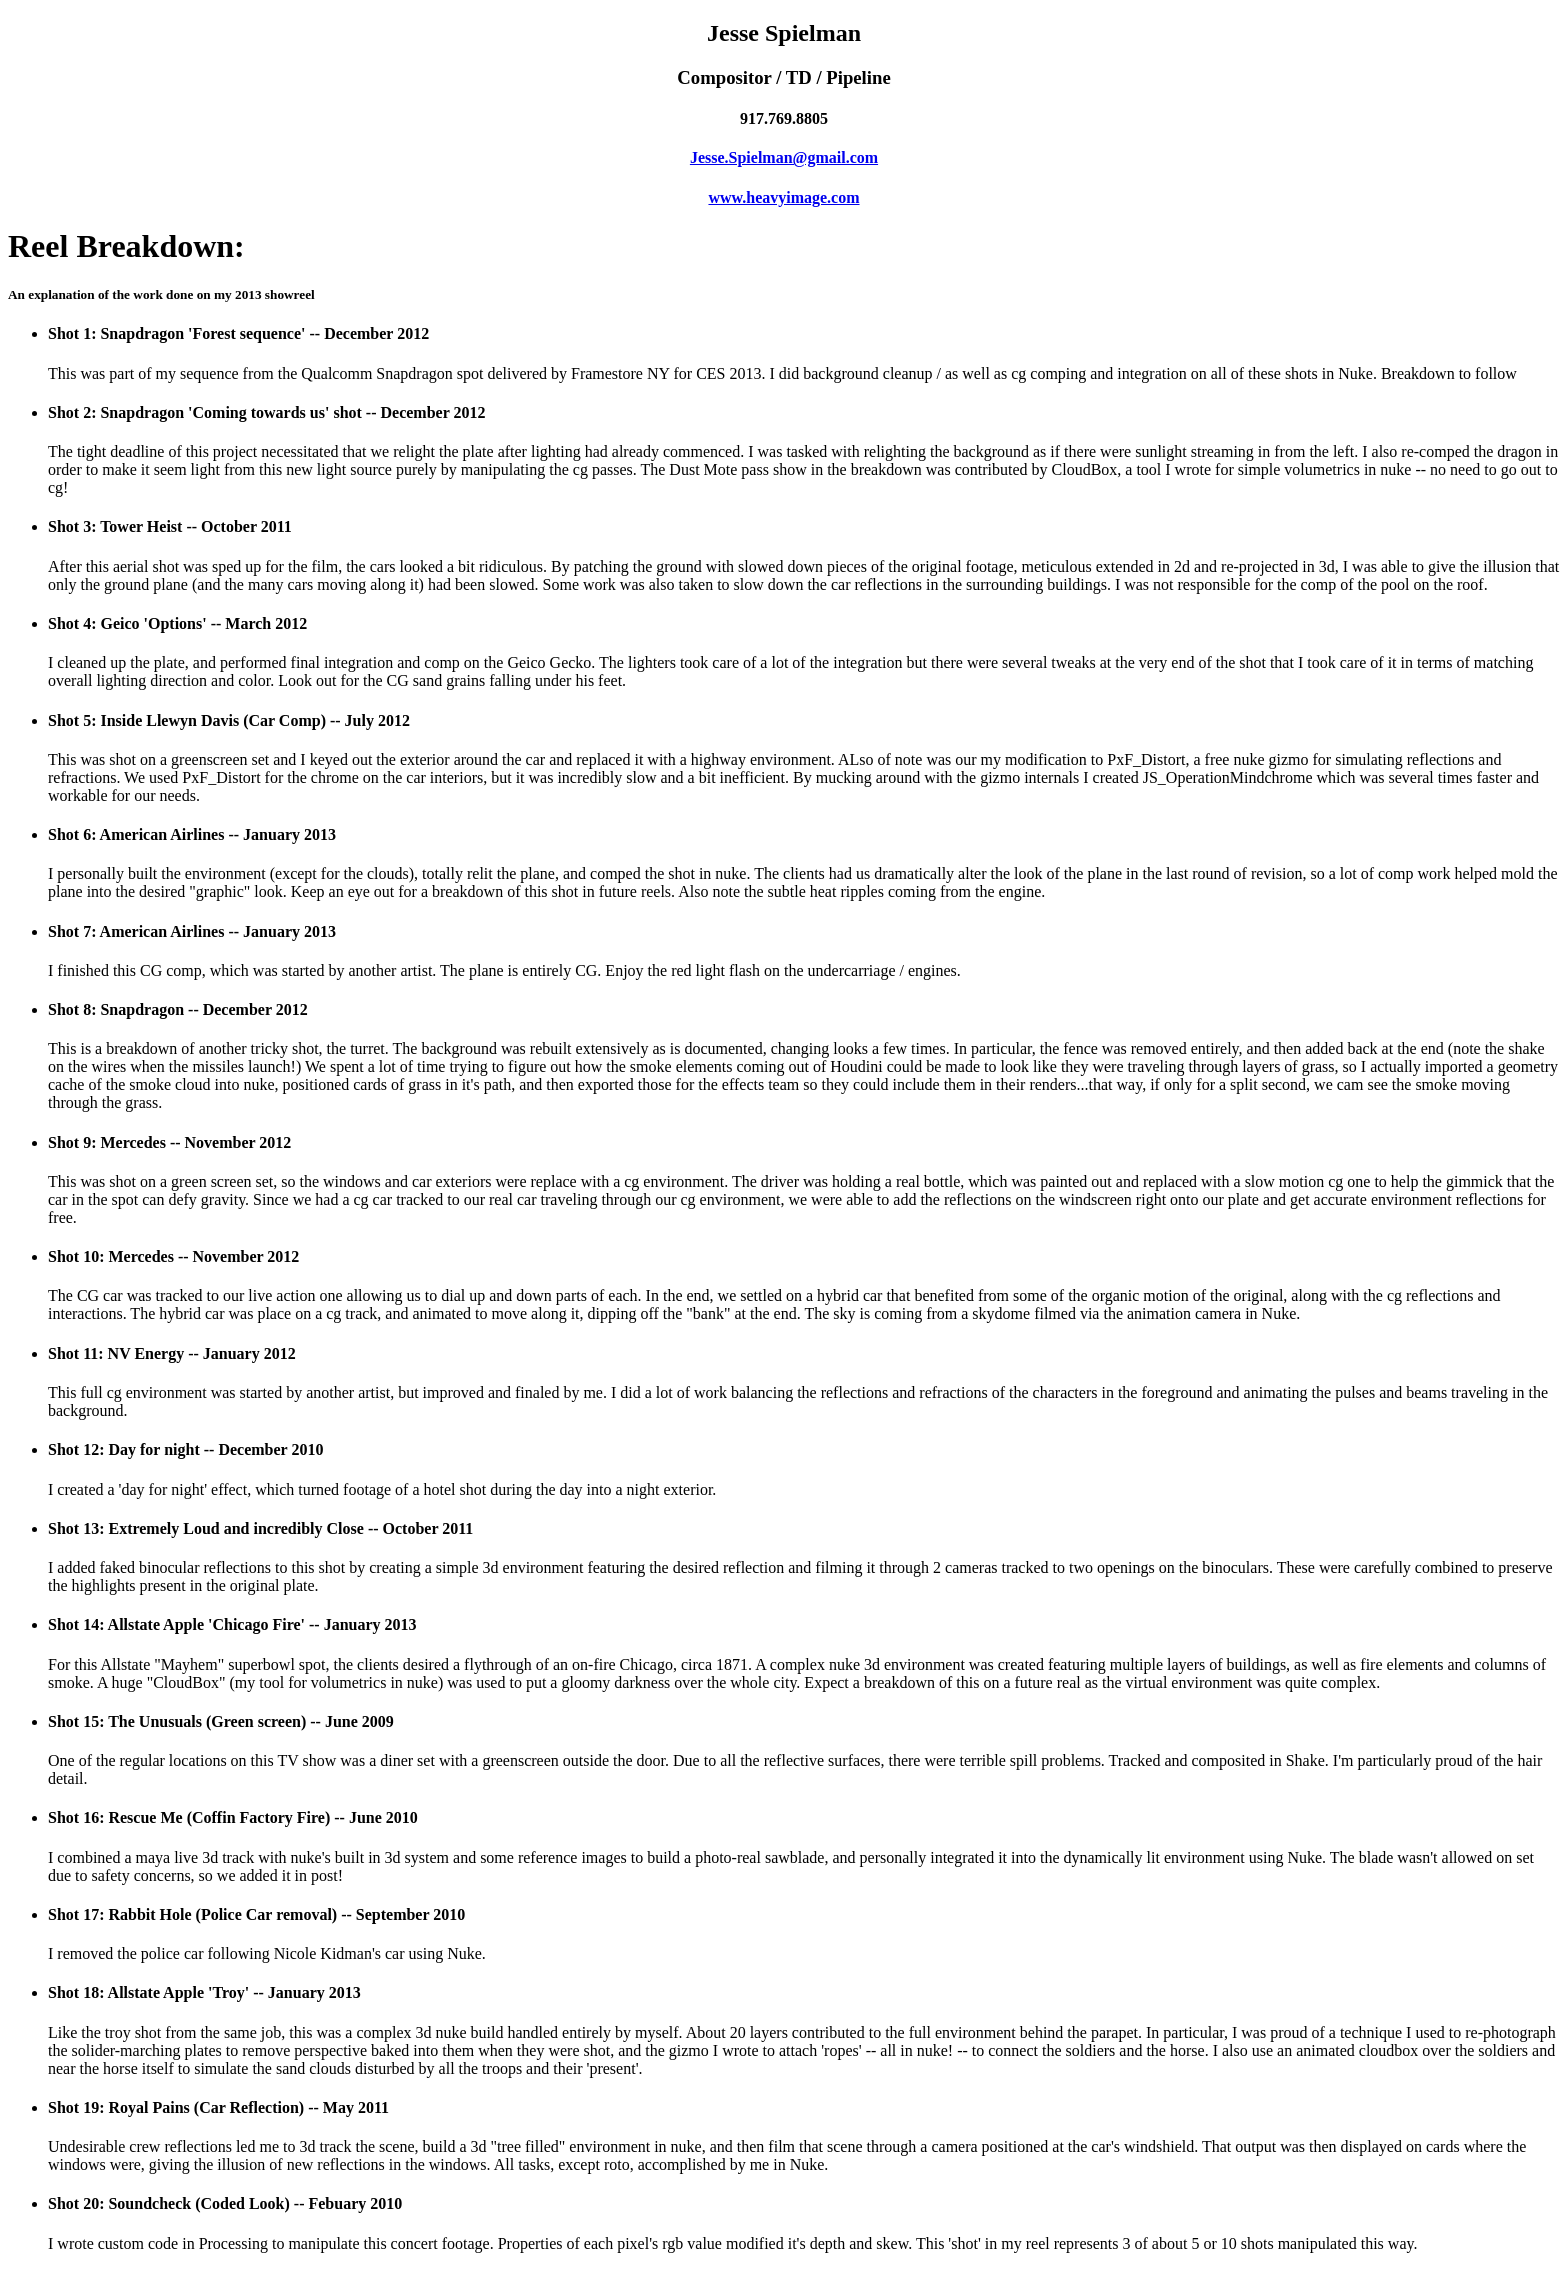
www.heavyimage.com (783, 197)
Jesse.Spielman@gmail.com (784, 157)
